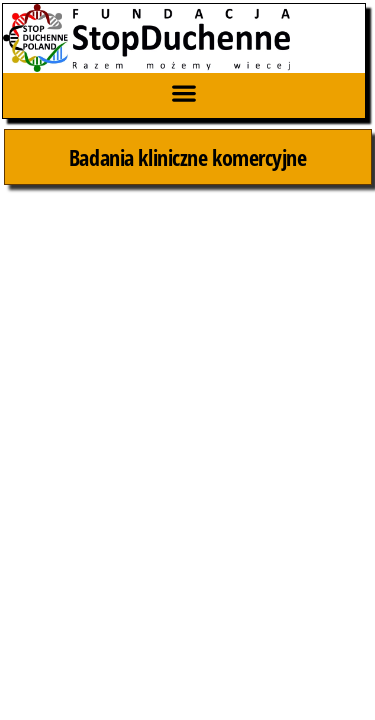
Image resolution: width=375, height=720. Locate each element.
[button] (183, 92)
